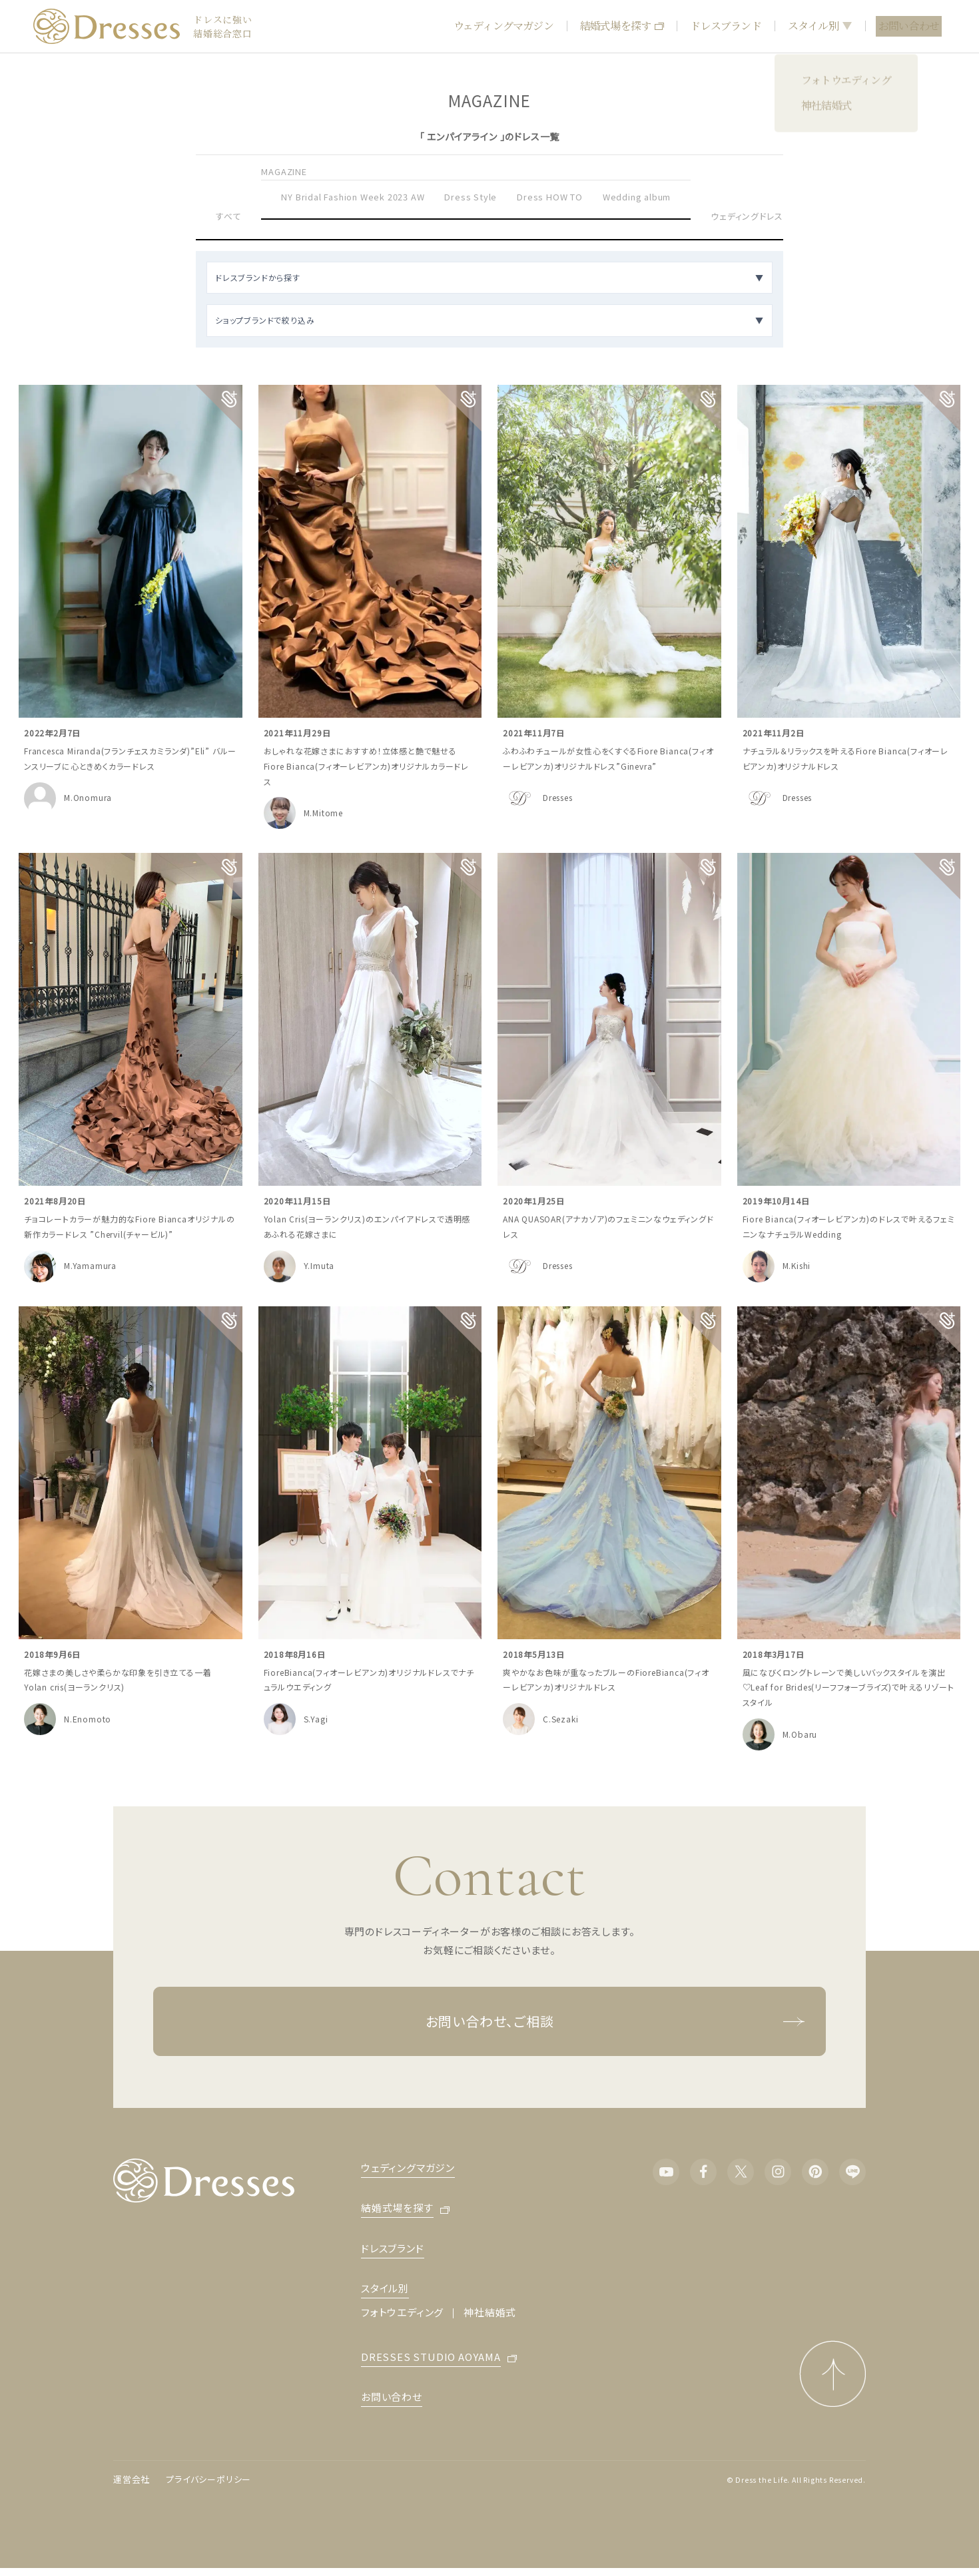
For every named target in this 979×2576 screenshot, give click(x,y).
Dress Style (470, 196)
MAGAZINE (283, 171)
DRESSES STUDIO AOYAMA (431, 2358)
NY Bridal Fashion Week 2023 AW (352, 196)
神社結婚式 (490, 2312)
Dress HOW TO (550, 196)
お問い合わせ (908, 25)
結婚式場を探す (622, 26)
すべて (228, 216)
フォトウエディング (402, 2312)
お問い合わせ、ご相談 (616, 2021)
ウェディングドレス (747, 216)
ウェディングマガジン (503, 25)
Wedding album (637, 196)
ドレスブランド (725, 25)
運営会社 (131, 2479)
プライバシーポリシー (208, 2479)
